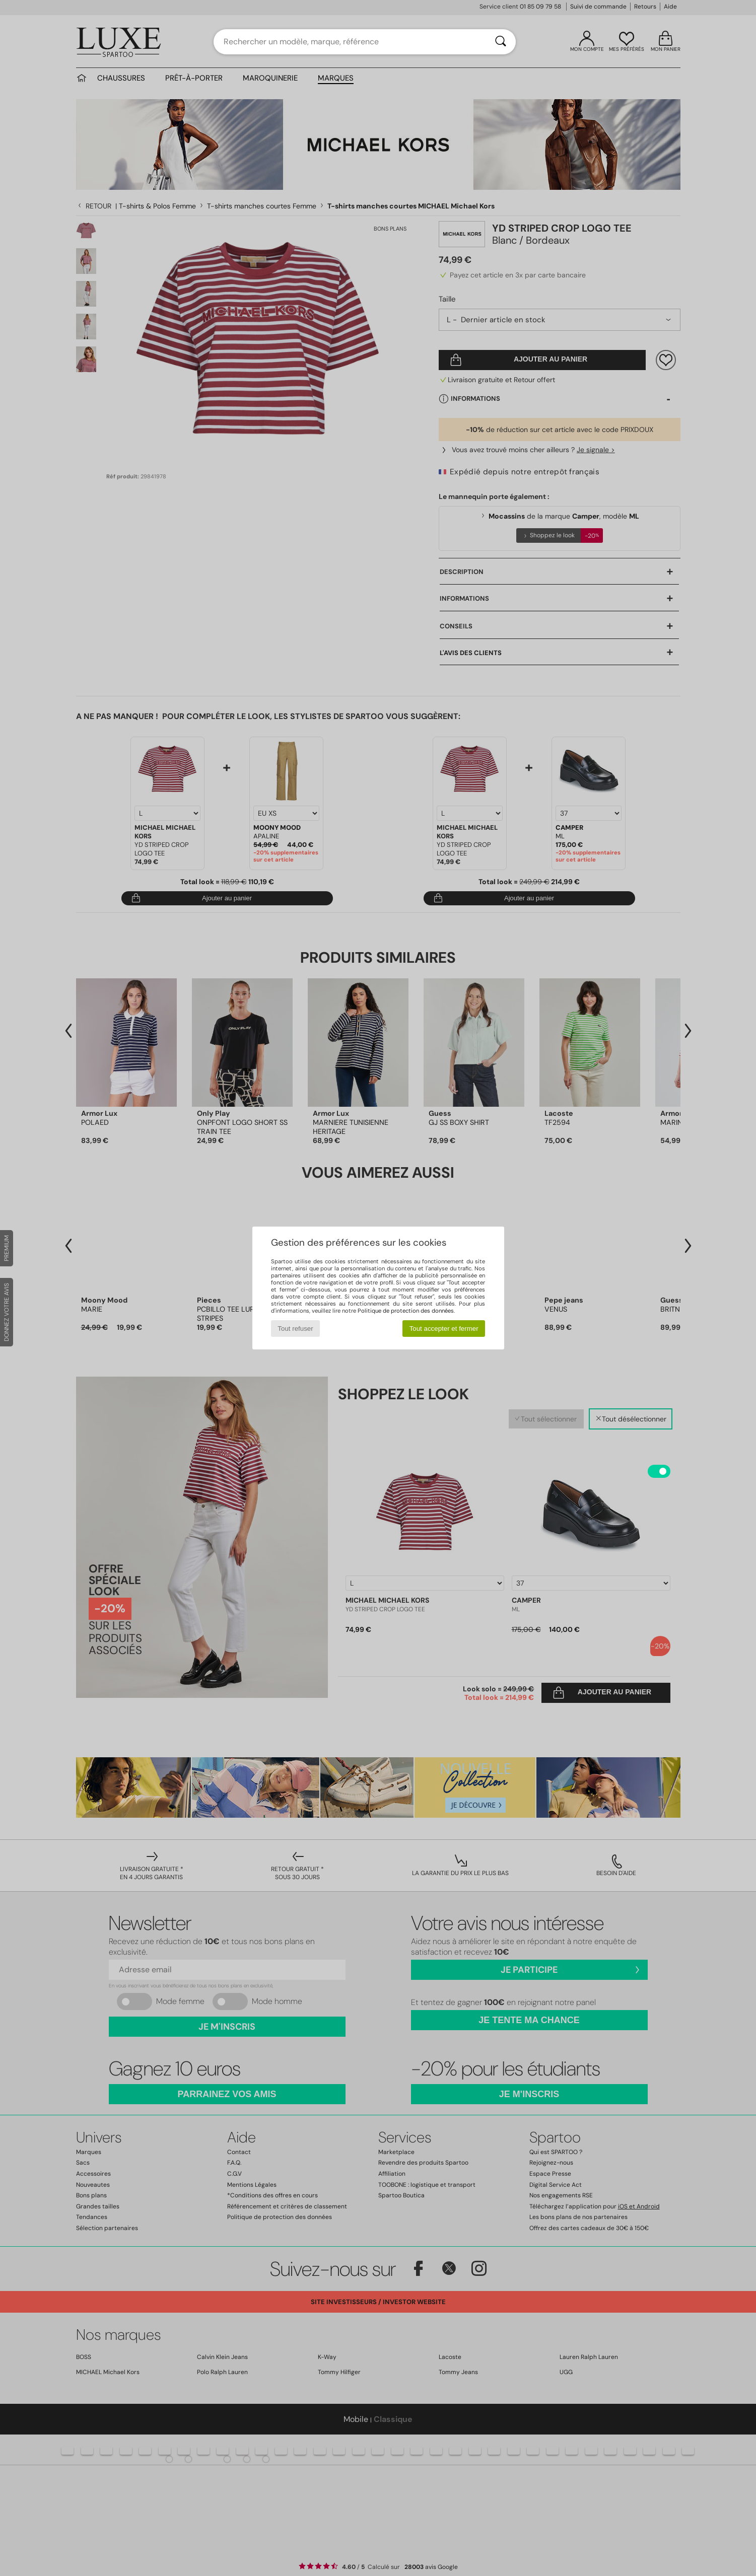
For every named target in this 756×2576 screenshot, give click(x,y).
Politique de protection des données (406, 1310)
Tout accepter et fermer (443, 1328)
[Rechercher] (501, 41)
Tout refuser (295, 1328)
